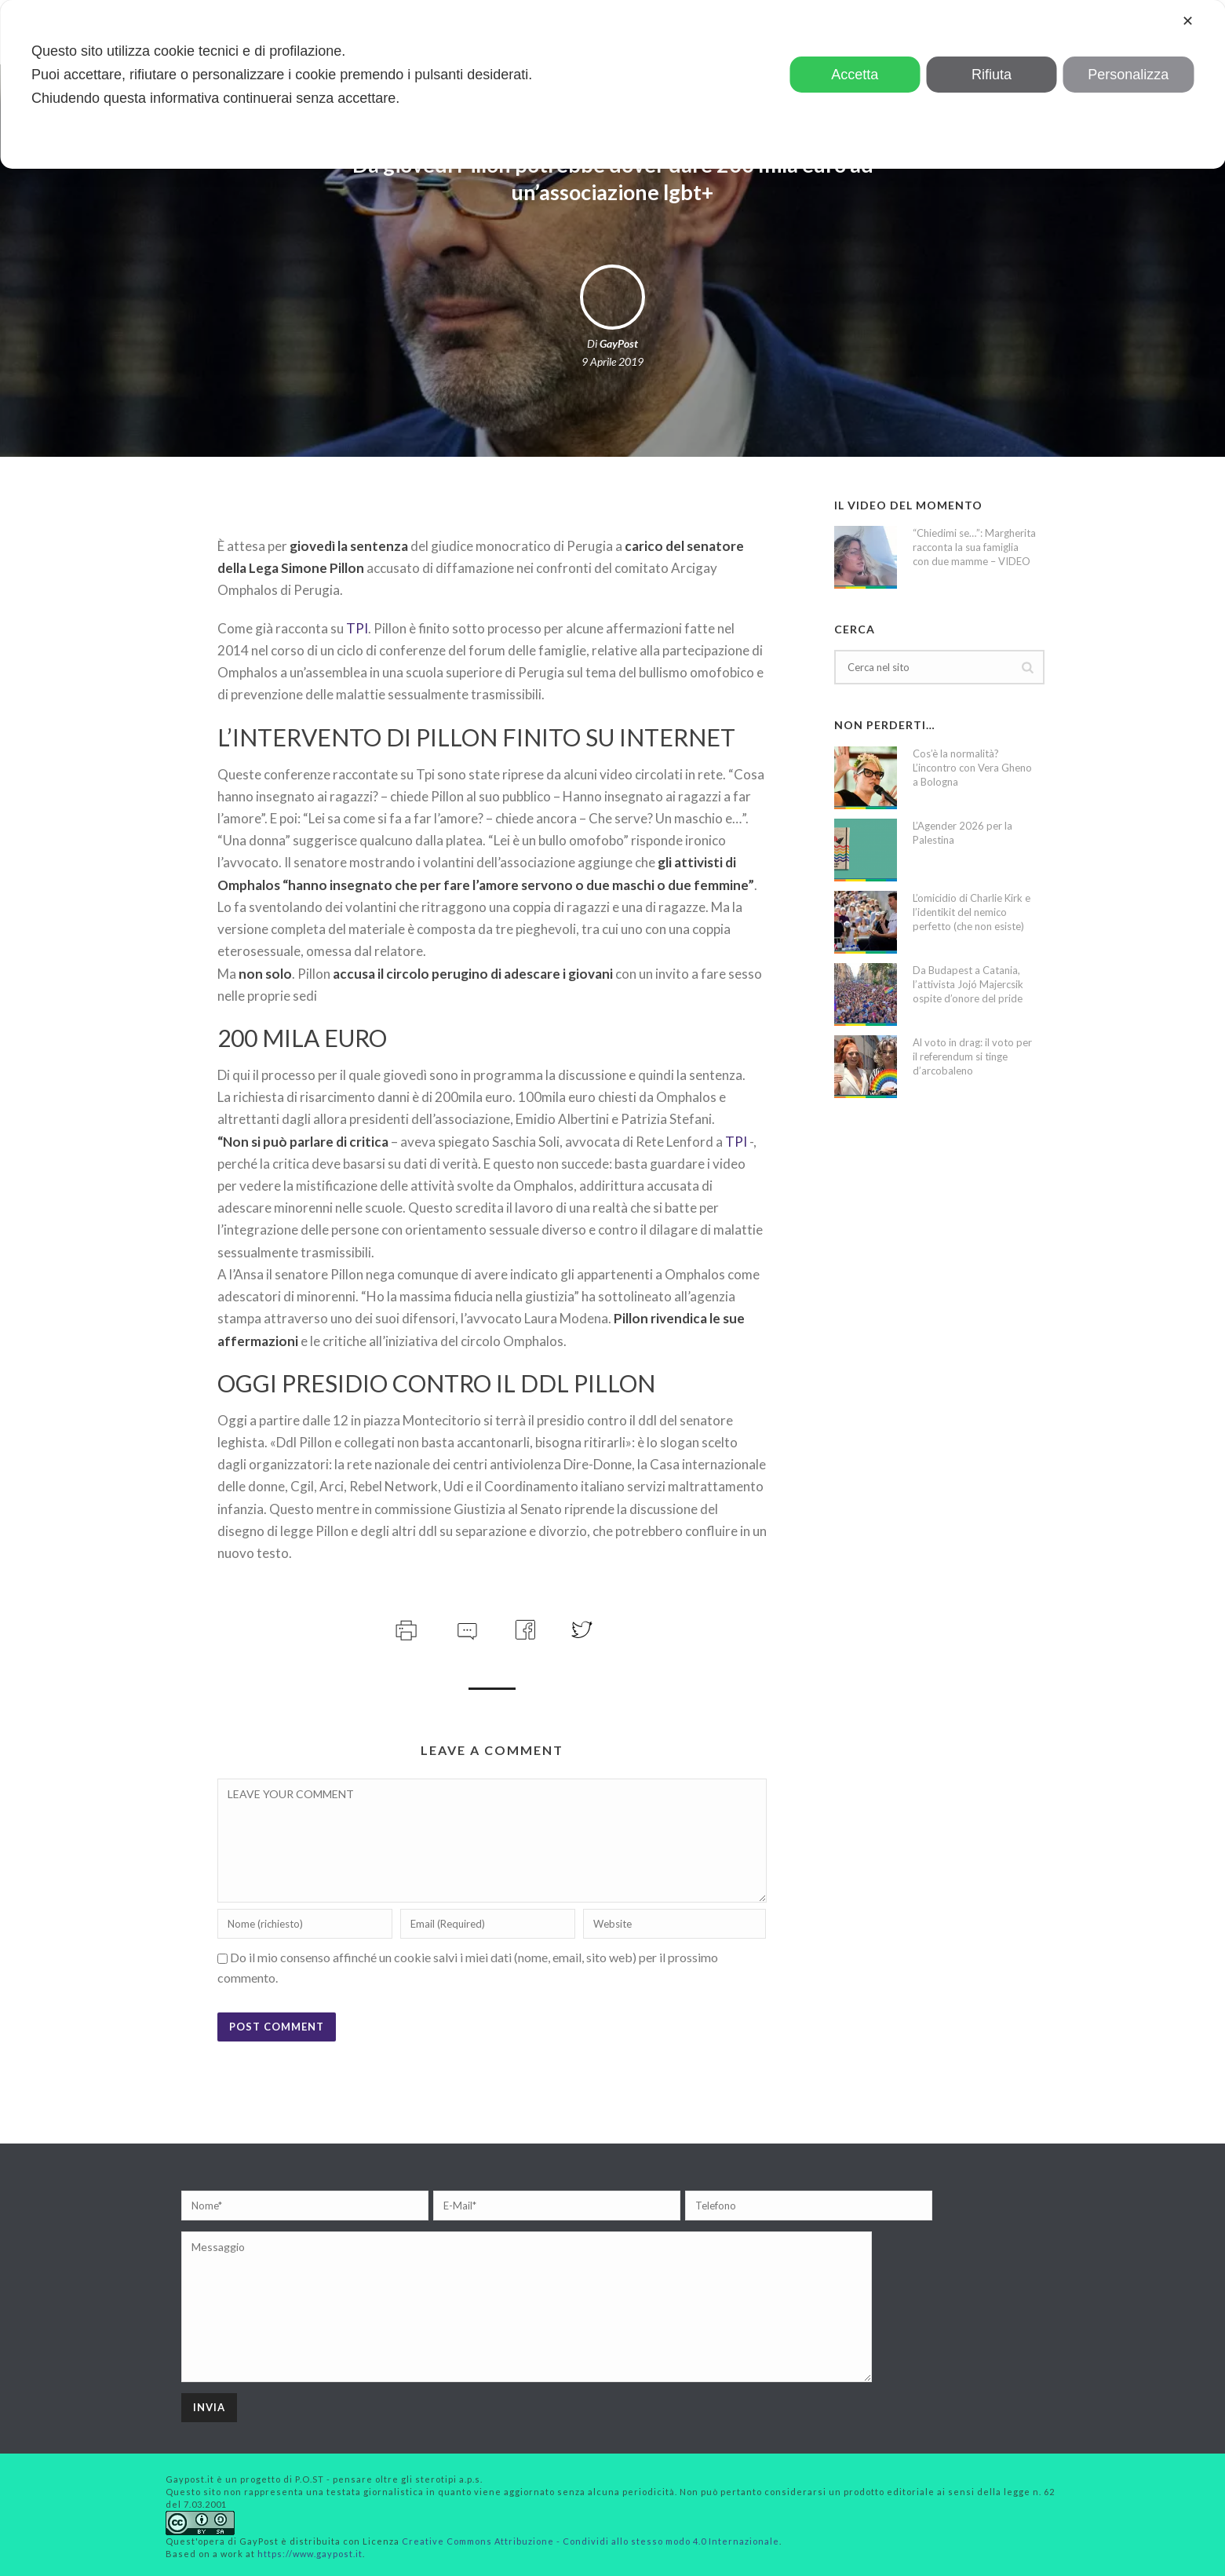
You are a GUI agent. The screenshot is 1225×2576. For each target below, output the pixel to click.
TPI (357, 628)
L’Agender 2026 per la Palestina (962, 832)
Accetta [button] (854, 74)
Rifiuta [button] (992, 74)
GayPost (619, 343)
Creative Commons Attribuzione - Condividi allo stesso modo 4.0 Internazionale (590, 2541)
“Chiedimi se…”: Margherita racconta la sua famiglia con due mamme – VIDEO (974, 547)
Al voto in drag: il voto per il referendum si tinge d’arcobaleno (972, 1056)
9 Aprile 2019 (612, 361)
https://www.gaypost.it (310, 2554)
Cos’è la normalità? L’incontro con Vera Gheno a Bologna (972, 767)
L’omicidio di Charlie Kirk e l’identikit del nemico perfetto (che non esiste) (971, 912)
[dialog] (612, 84)
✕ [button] (1188, 21)
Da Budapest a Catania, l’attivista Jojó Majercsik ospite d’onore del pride (968, 984)
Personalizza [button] (1128, 74)
